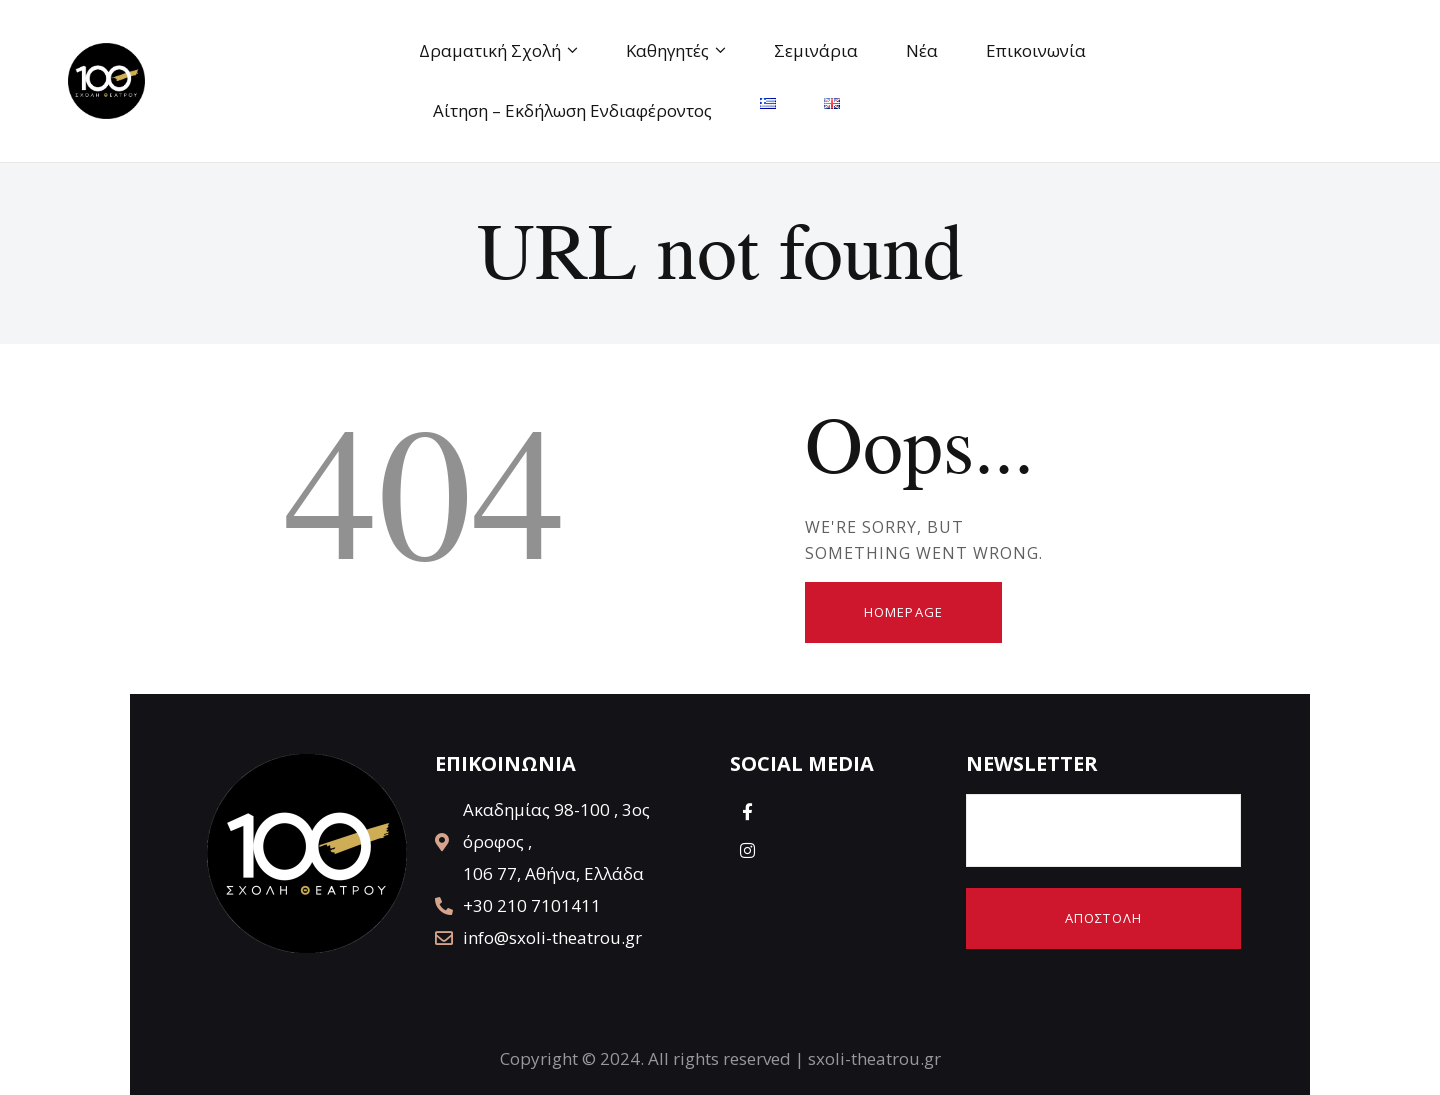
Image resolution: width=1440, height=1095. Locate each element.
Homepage (904, 612)
